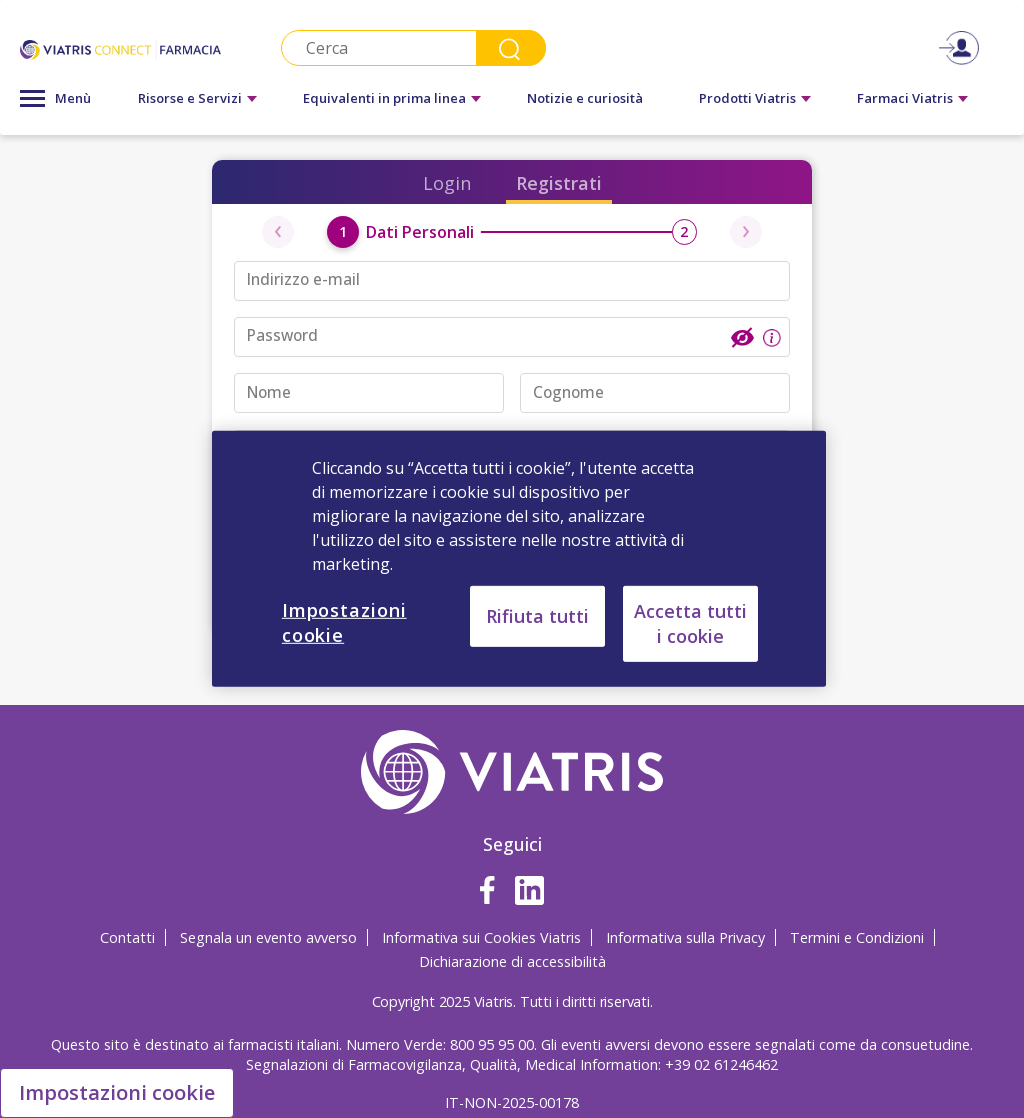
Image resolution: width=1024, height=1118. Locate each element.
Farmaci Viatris (905, 98)
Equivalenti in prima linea (384, 98)
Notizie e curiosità (585, 98)
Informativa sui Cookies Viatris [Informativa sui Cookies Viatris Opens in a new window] (481, 937)
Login (447, 183)
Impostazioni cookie (117, 1092)
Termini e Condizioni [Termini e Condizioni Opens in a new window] (857, 937)
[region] (519, 559)
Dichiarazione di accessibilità (512, 961)
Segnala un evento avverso (268, 937)
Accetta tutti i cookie (690, 623)
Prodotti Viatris (747, 98)
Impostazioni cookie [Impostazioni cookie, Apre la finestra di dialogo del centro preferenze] (344, 622)
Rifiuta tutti (537, 616)
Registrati (559, 183)
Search (511, 48)
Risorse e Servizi (190, 98)
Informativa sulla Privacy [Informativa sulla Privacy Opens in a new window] (685, 937)
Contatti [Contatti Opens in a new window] (127, 937)
